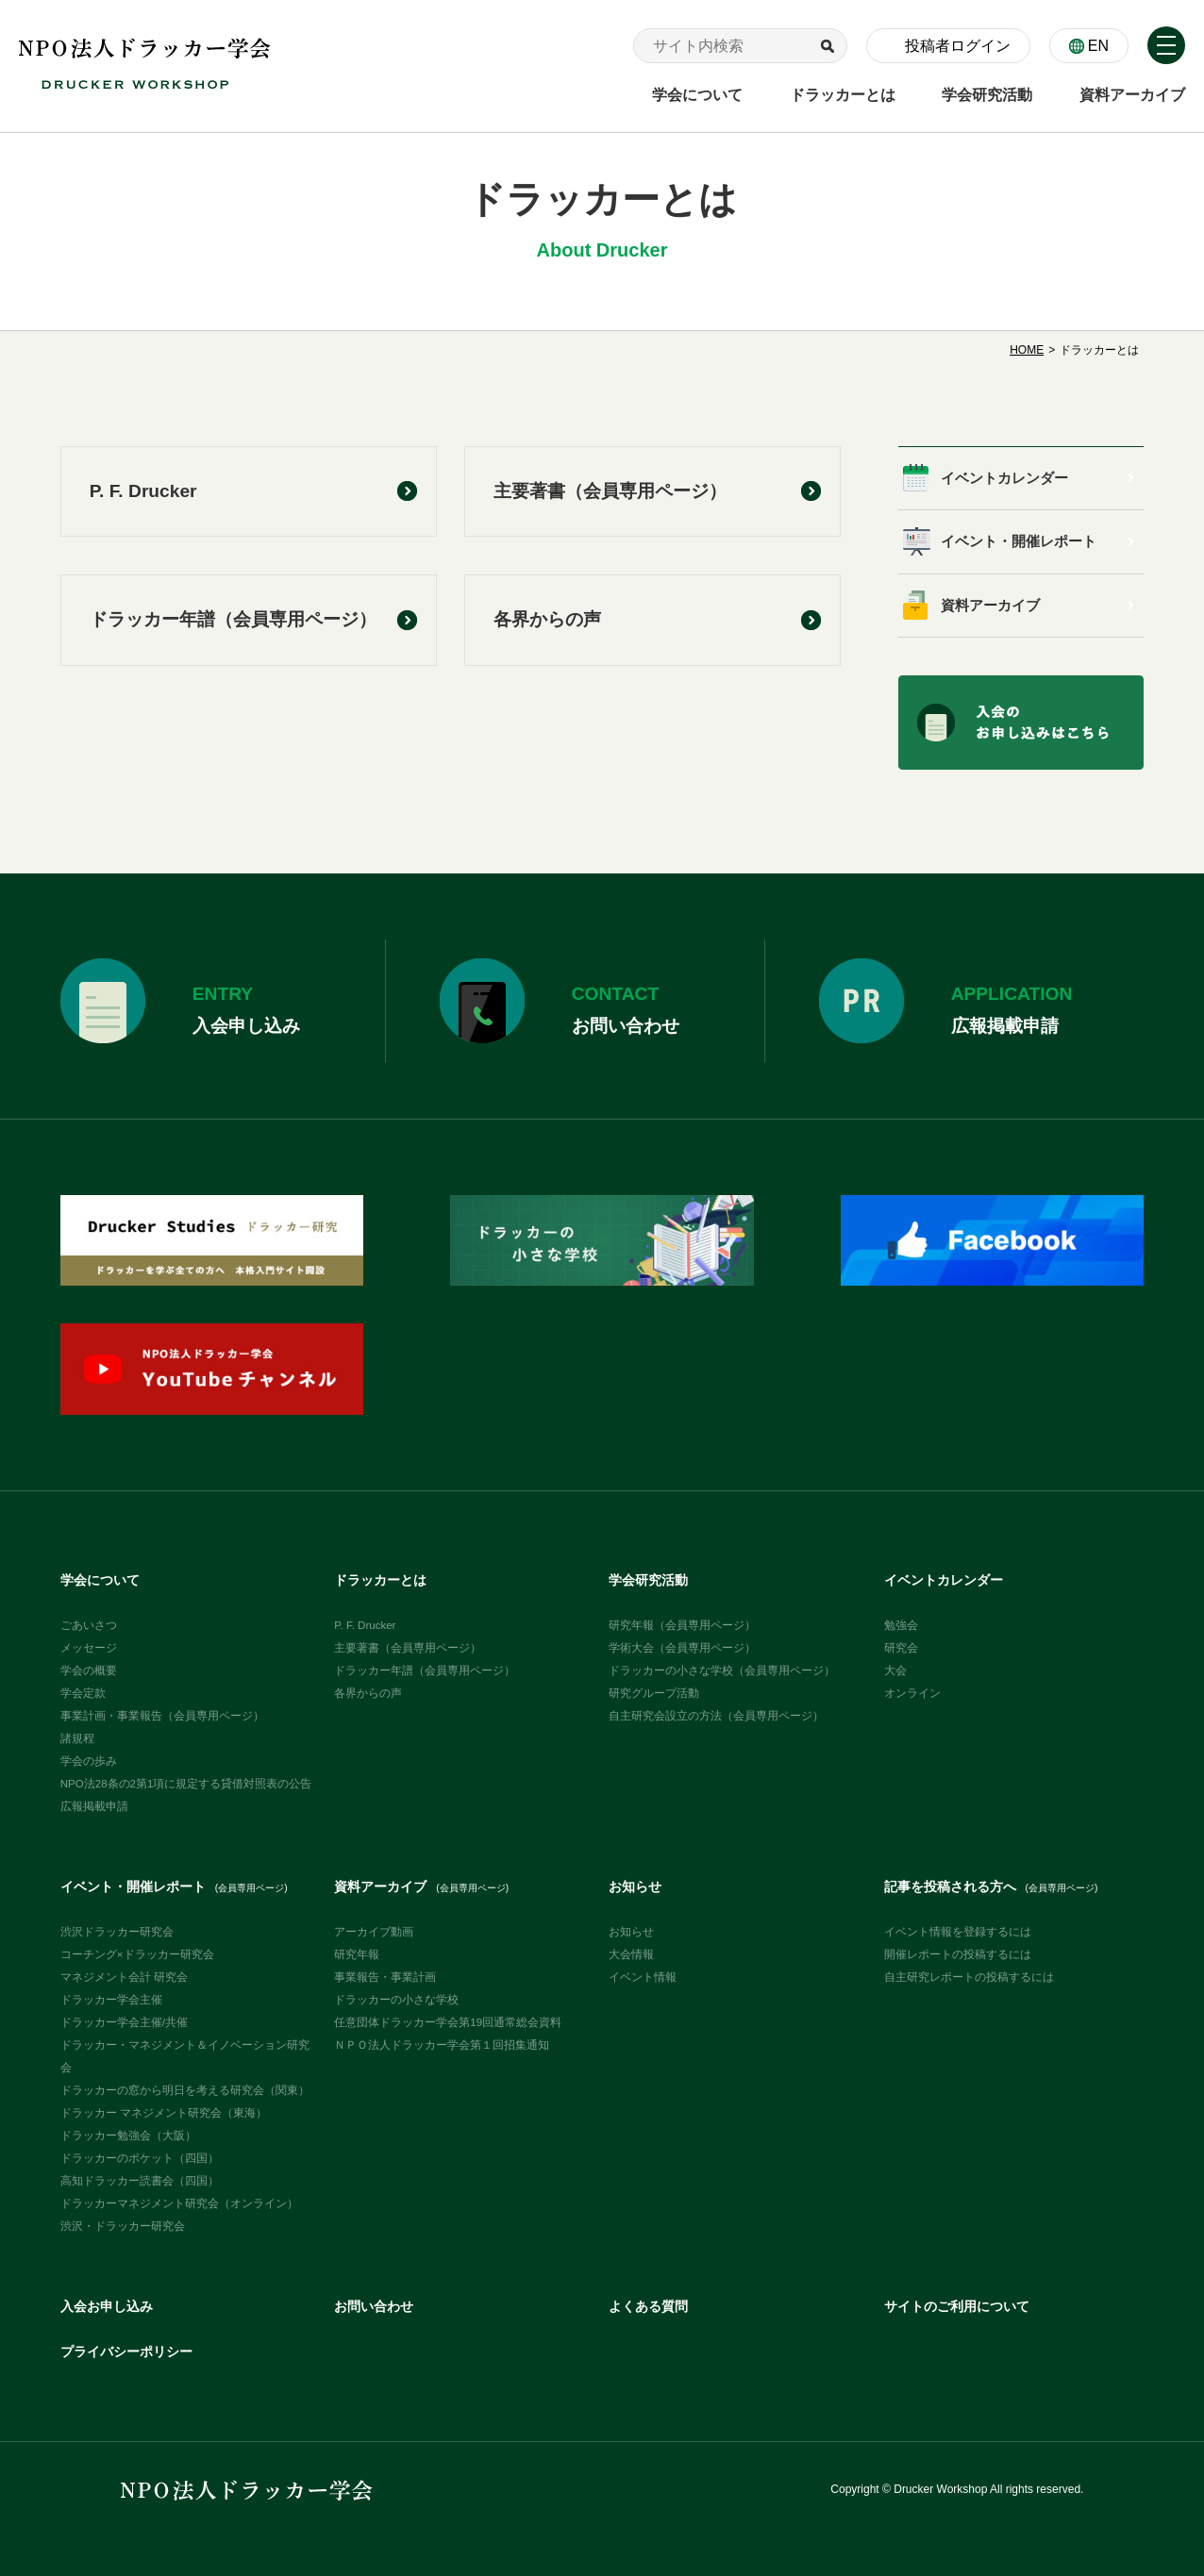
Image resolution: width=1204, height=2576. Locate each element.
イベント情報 (643, 1977)
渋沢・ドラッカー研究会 (122, 2226)
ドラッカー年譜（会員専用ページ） (233, 619)
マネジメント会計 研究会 (124, 1977)
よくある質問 (648, 2307)
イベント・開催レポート (1018, 541)
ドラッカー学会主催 (111, 1999)
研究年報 (356, 1954)
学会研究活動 (648, 1580)
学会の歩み (88, 1761)
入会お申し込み (106, 2307)
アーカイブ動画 (373, 1931)
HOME (1027, 350)
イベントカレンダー (1004, 478)
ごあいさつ (88, 1625)
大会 (895, 1670)
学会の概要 (88, 1670)
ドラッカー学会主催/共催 (124, 2022)
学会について (100, 1580)
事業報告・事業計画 (385, 1977)
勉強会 (901, 1625)
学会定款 (83, 1693)
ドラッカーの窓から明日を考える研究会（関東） (184, 2090)
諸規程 (77, 1738)
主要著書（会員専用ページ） (610, 491)
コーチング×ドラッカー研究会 (137, 1954)
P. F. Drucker (143, 491)
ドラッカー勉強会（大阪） (128, 2135)
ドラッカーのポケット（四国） (139, 2158)
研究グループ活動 (654, 1693)
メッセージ (88, 1648)
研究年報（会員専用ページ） (682, 1625)
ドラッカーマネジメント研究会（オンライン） (179, 2203)
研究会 (901, 1648)
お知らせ (635, 1887)
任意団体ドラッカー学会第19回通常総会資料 (447, 2022)
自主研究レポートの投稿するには (969, 1977)
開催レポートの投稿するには (957, 1954)
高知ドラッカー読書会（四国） (139, 2180)
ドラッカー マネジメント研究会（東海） (163, 2113)
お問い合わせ (373, 2307)
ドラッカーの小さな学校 (396, 1999)
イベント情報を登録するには (957, 1931)
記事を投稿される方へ (991, 1887)
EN (1098, 46)
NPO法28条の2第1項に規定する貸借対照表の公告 (186, 1783)
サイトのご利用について (956, 2307)
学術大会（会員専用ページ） (682, 1648)
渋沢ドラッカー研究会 (117, 1931)
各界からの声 (547, 619)
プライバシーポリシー (126, 2352)
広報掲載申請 (94, 1806)
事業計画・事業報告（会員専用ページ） (162, 1715)
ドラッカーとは (380, 1580)
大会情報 (631, 1954)
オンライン (912, 1693)
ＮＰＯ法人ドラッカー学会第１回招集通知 (441, 2045)
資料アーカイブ (990, 605)
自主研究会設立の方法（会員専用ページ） (716, 1715)
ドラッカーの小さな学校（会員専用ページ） (722, 1670)
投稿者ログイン (958, 46)
